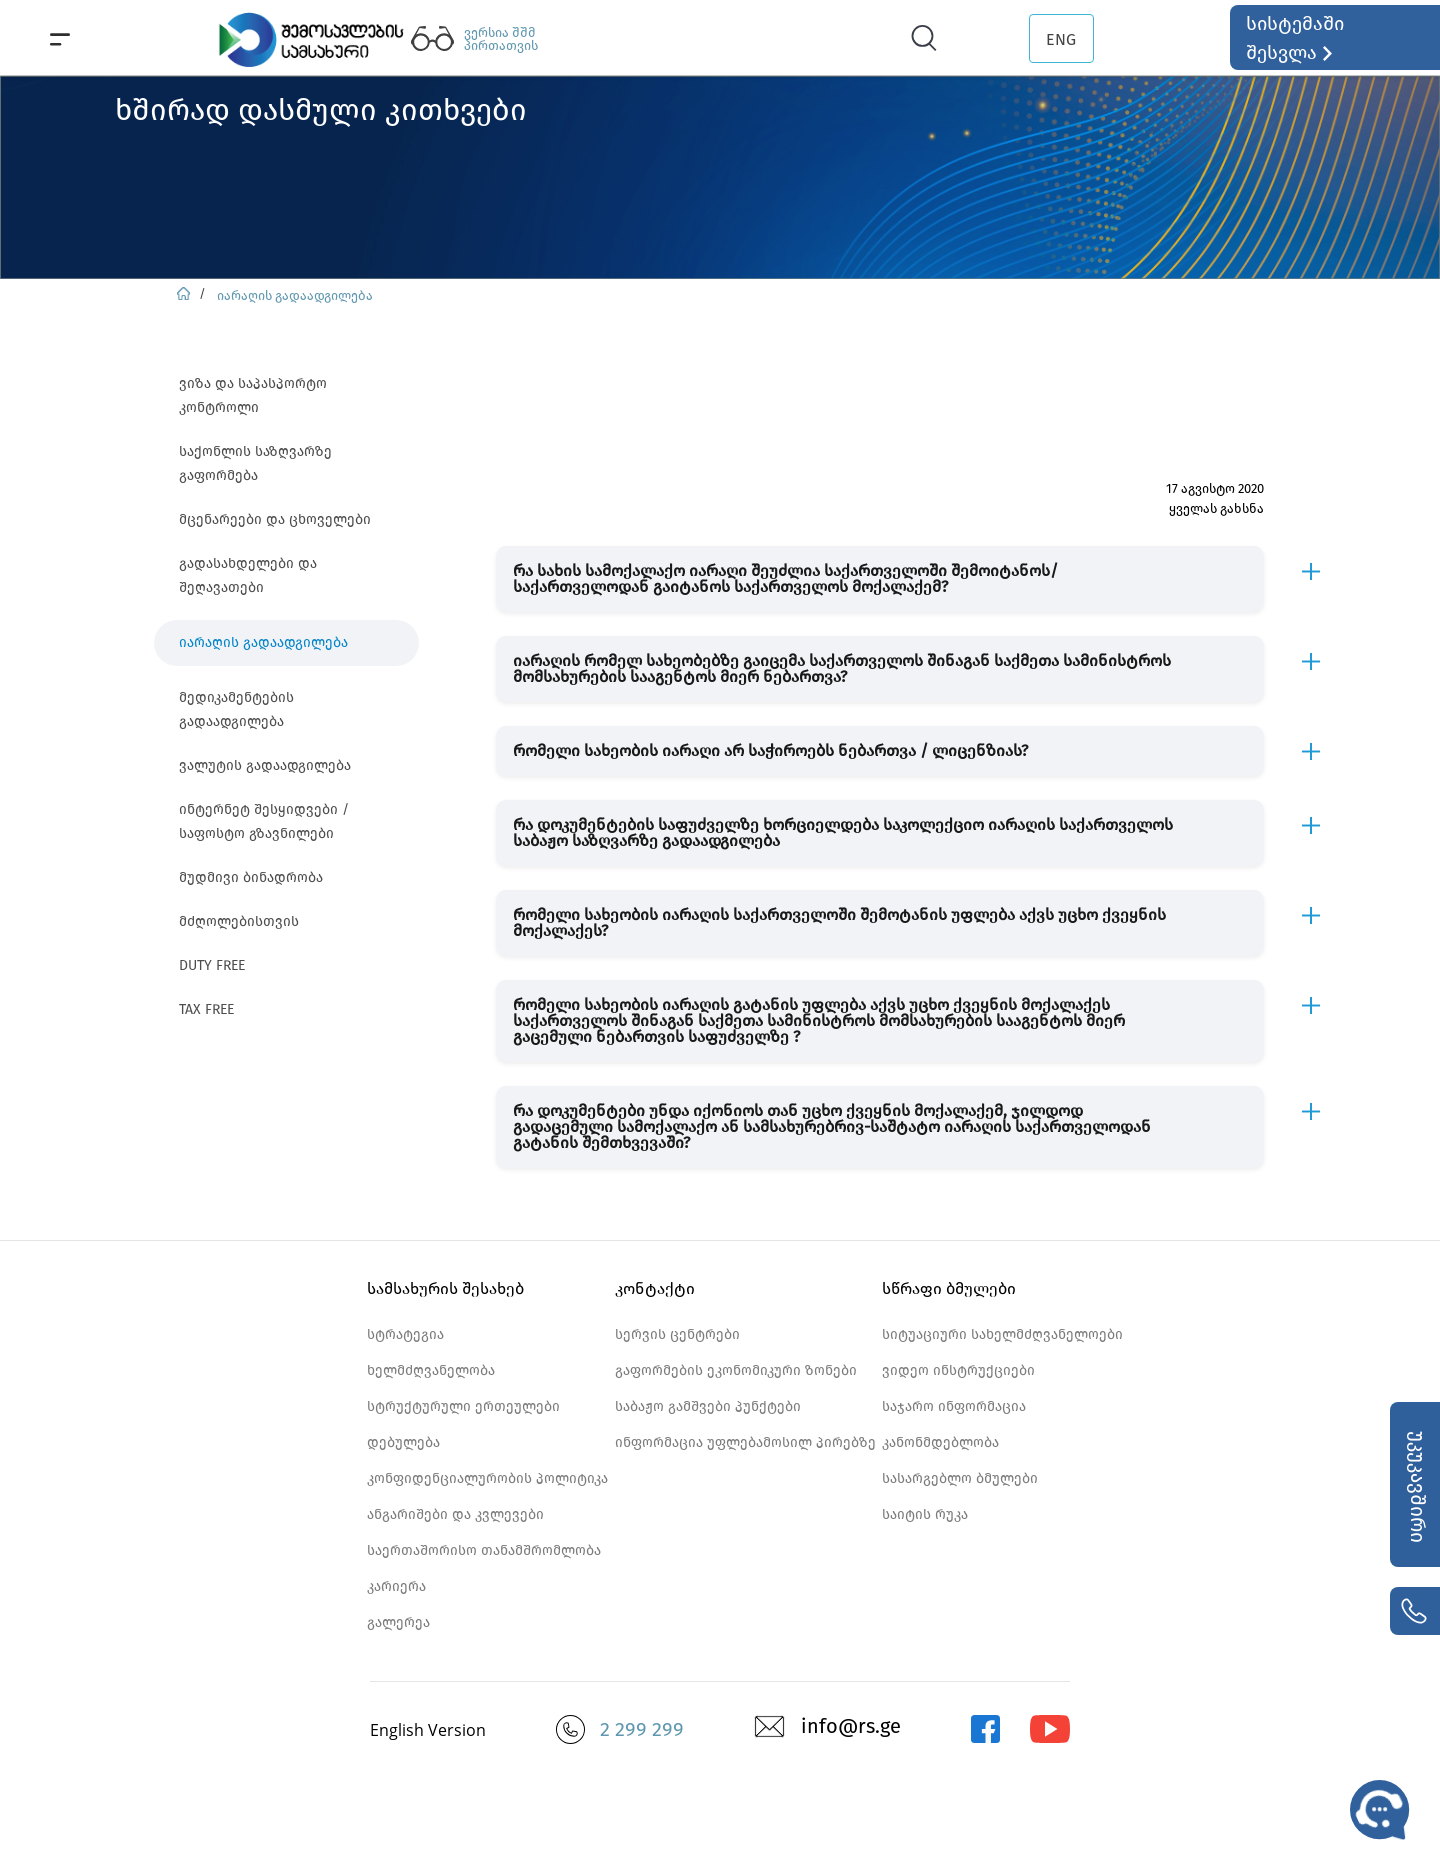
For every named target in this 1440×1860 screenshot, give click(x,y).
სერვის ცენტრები (677, 1334)
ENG (1061, 39)
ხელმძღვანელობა (431, 1370)
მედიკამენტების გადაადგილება (236, 709)
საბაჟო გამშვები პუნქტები (708, 1406)
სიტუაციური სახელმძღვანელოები (1002, 1334)
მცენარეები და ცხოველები (275, 519)
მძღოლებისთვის (239, 921)
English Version (428, 1730)
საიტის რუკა (925, 1514)
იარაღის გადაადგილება (295, 295)
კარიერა (396, 1586)
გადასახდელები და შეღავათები (248, 575)
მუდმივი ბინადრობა (251, 877)
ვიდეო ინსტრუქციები (958, 1370)
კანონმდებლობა (940, 1442)
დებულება (403, 1442)
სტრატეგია (405, 1334)
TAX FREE (206, 1009)
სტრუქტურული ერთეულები (463, 1406)
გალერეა (398, 1622)
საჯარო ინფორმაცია (954, 1406)
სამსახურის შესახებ (445, 1288)
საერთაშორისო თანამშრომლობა (484, 1550)
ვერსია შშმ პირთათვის (501, 39)
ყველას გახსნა (1216, 508)
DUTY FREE (212, 965)
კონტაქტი (655, 1288)
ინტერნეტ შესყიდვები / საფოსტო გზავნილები (264, 821)
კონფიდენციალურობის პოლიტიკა (487, 1478)
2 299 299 (642, 1729)
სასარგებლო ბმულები (960, 1478)
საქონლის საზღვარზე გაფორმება (255, 463)
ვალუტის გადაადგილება (265, 765)
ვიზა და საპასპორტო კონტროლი (253, 395)
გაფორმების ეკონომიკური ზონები (736, 1370)
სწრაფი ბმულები (949, 1288)
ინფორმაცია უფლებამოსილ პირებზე (745, 1442)
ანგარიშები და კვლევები (455, 1514)
